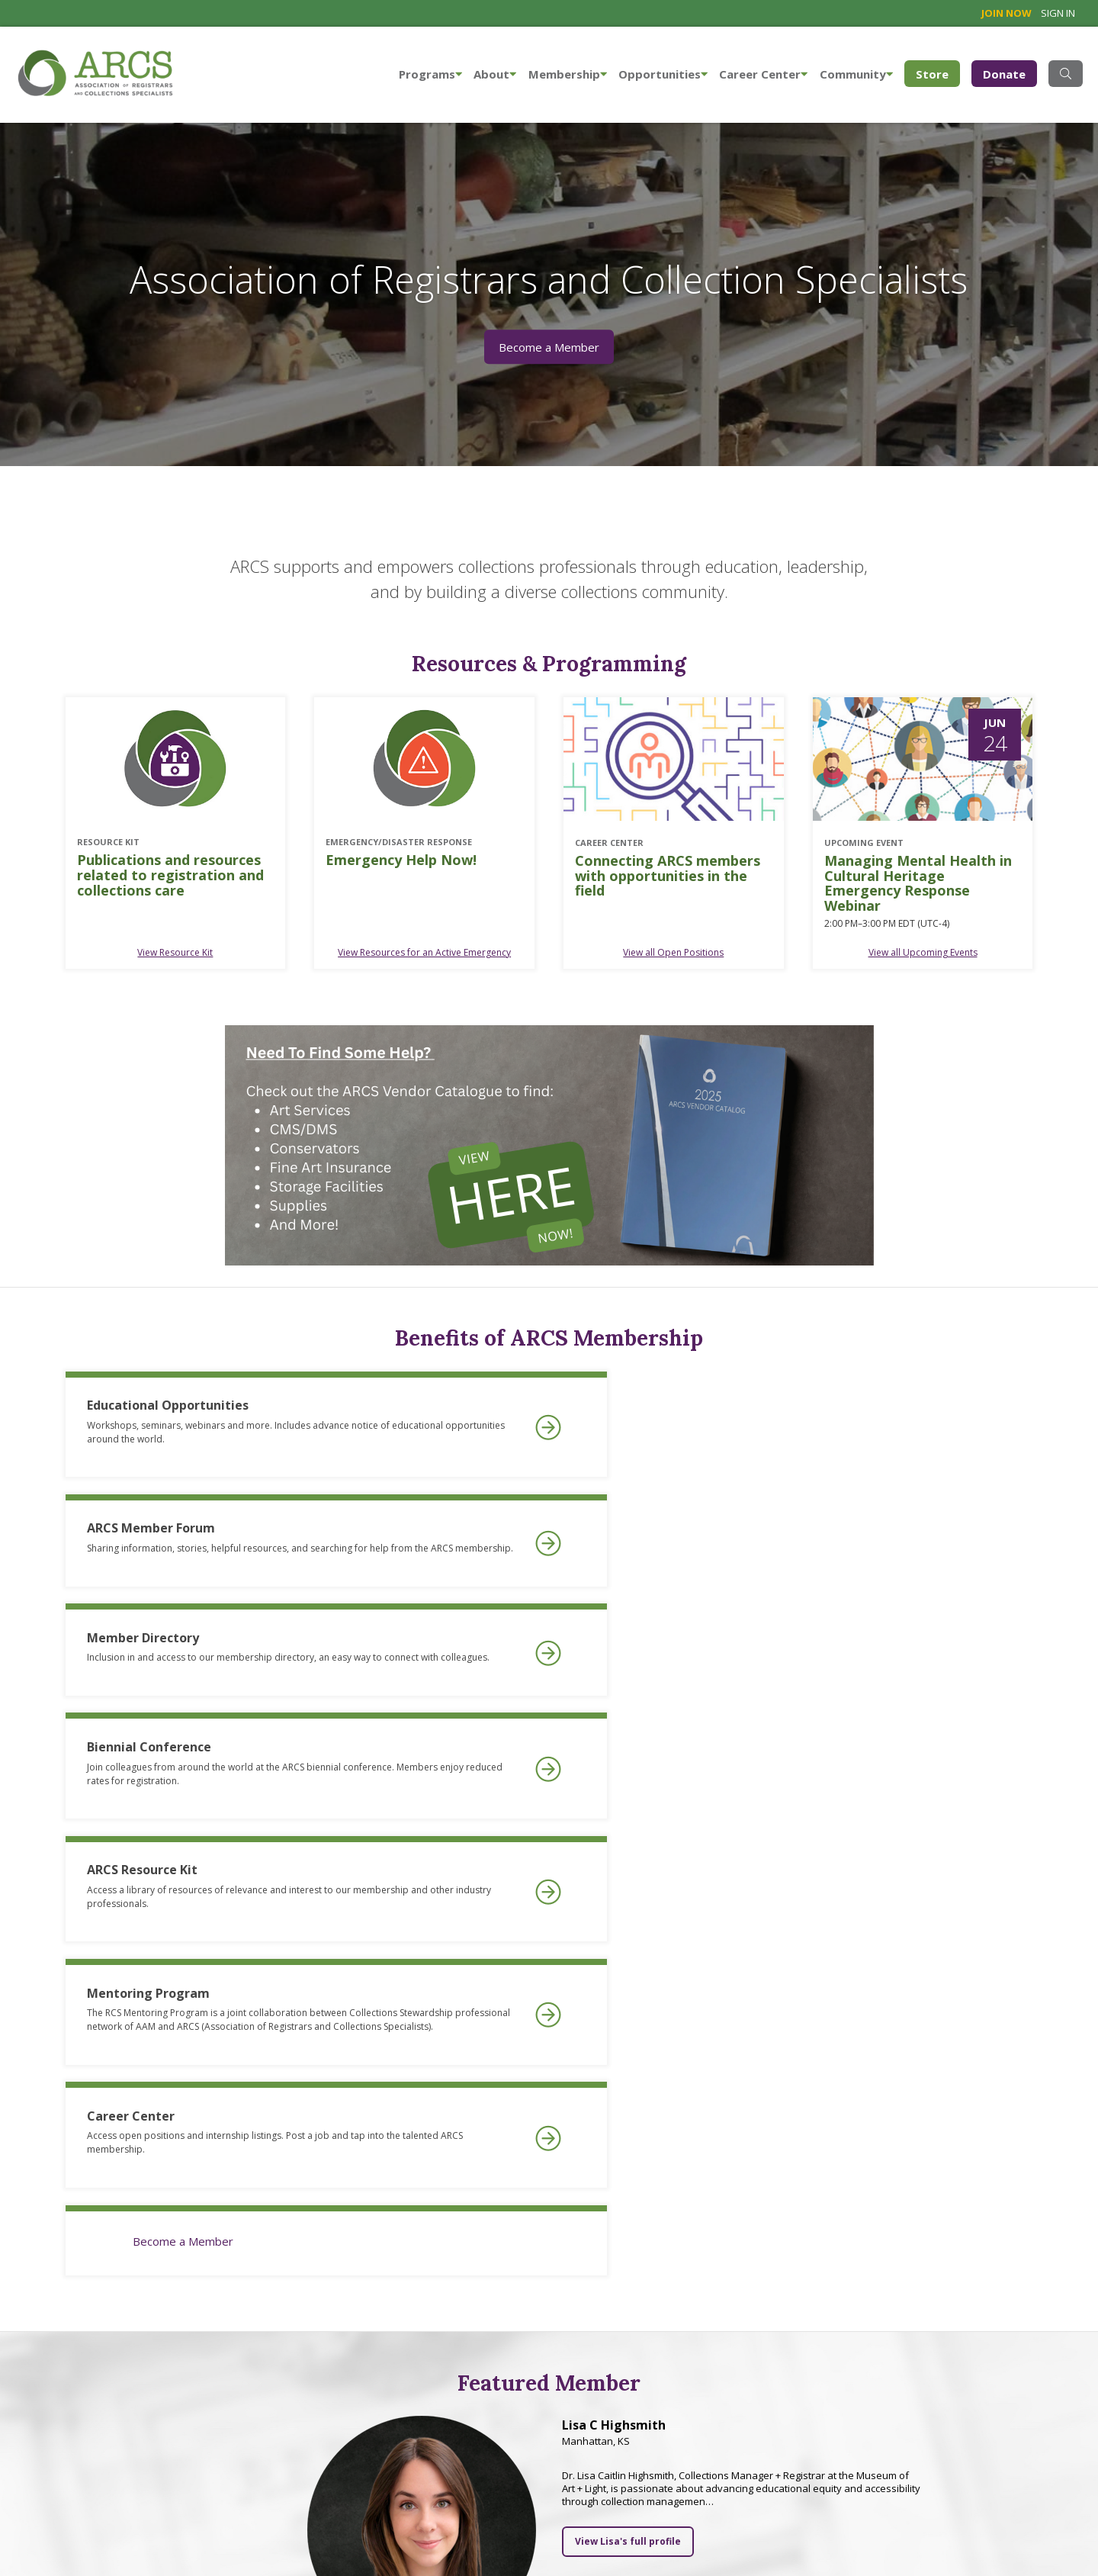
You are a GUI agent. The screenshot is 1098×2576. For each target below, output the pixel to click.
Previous (69, 2258)
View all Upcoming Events (923, 952)
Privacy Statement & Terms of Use (311, 2552)
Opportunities (663, 74)
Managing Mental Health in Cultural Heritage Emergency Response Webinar (918, 884)
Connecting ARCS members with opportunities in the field (667, 876)
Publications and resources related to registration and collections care (170, 875)
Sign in (1058, 13)
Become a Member (549, 347)
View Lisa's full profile (628, 2001)
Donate (1004, 74)
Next (1028, 2258)
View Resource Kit (175, 952)
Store (938, 73)
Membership (567, 74)
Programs (430, 74)
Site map (202, 2552)
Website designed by (1019, 2502)
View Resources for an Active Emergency (424, 952)
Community (856, 74)
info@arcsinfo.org (56, 2552)
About (495, 74)
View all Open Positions (673, 952)
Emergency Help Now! (401, 860)
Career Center (763, 74)
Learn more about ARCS (444, 2432)
